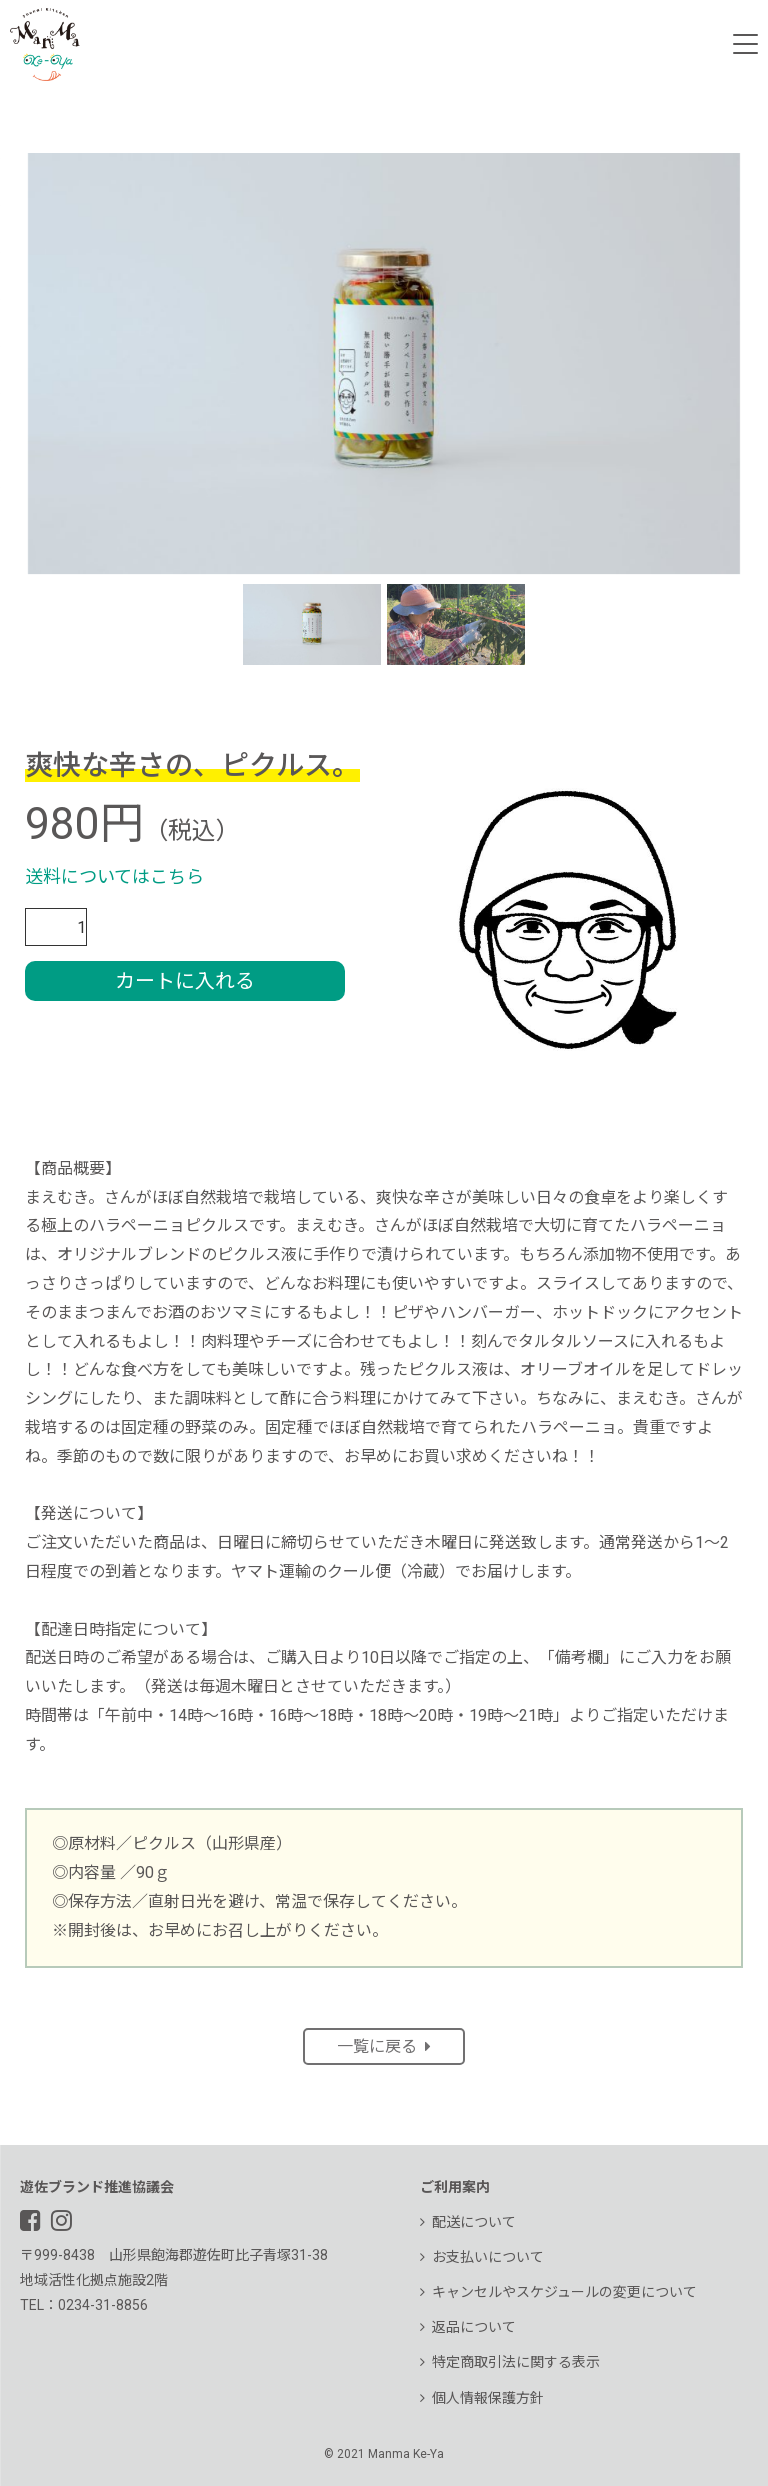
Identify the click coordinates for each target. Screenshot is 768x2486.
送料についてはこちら (114, 876)
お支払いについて (482, 2257)
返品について (468, 2327)
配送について (468, 2222)
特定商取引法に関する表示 (510, 2362)
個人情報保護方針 (482, 2398)
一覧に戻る (384, 2046)
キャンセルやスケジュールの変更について (558, 2292)
